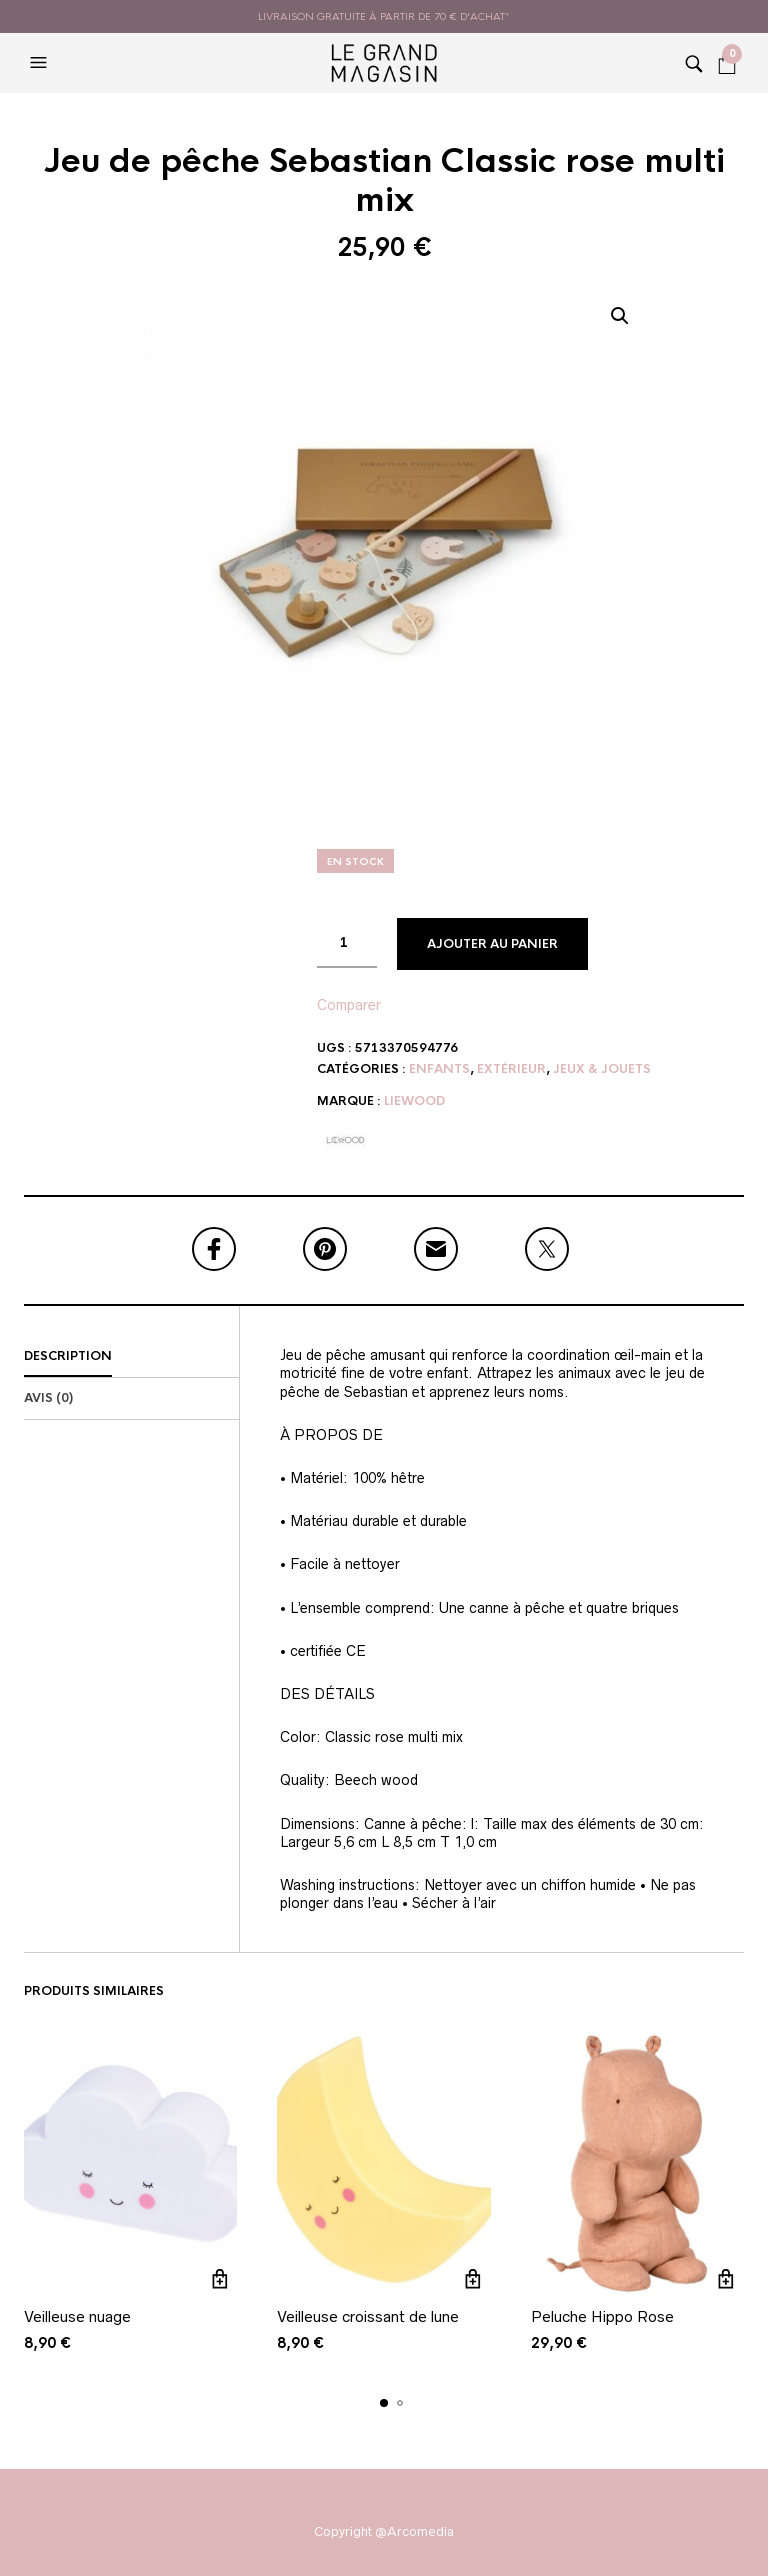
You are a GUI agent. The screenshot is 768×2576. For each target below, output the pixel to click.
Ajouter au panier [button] (219, 2279)
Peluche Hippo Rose (602, 2316)
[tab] (131, 1357)
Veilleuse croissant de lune (368, 2316)
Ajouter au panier (492, 944)
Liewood (414, 1101)
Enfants (439, 1069)
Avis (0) (48, 1398)
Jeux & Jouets (602, 1069)
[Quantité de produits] (347, 943)
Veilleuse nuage (77, 2316)
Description (68, 1356)
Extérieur (511, 1069)
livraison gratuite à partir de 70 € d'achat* (384, 16)
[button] (41, 63)
